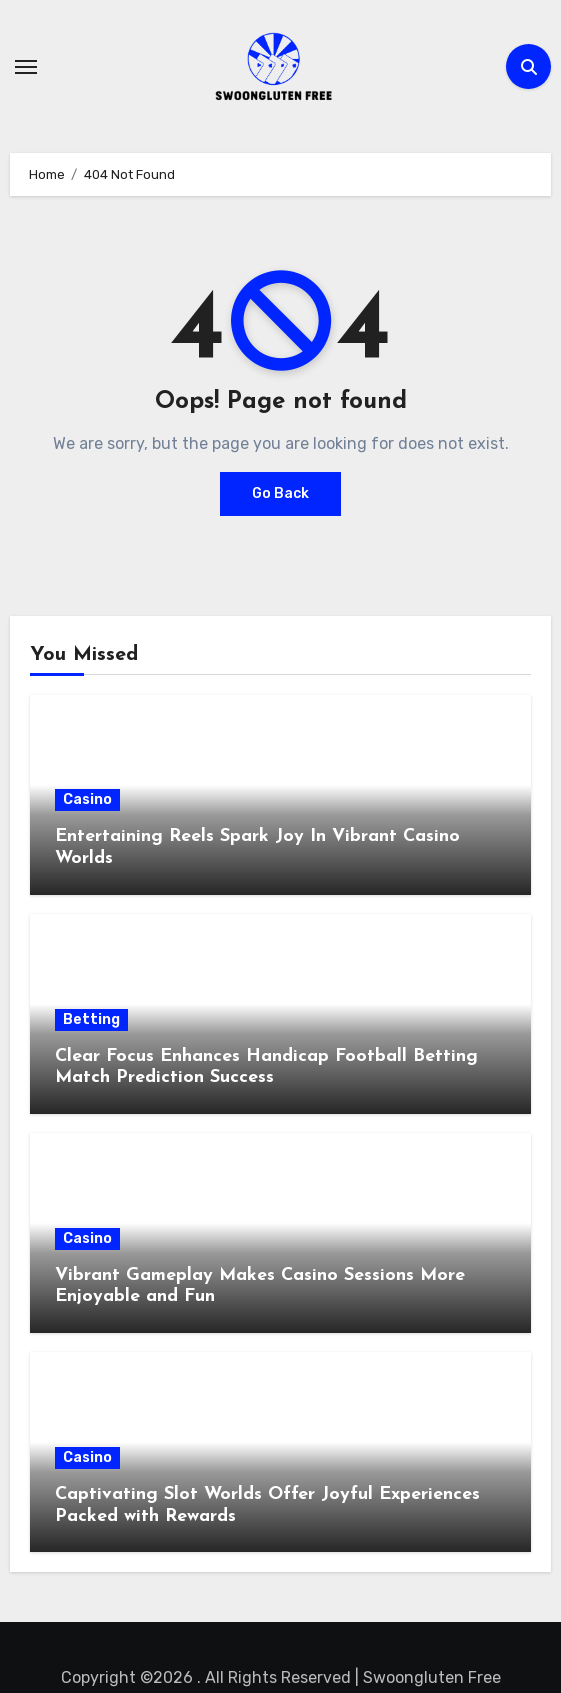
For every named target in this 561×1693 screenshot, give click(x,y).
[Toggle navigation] (26, 67)
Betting (91, 1019)
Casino (87, 799)
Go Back (280, 493)
